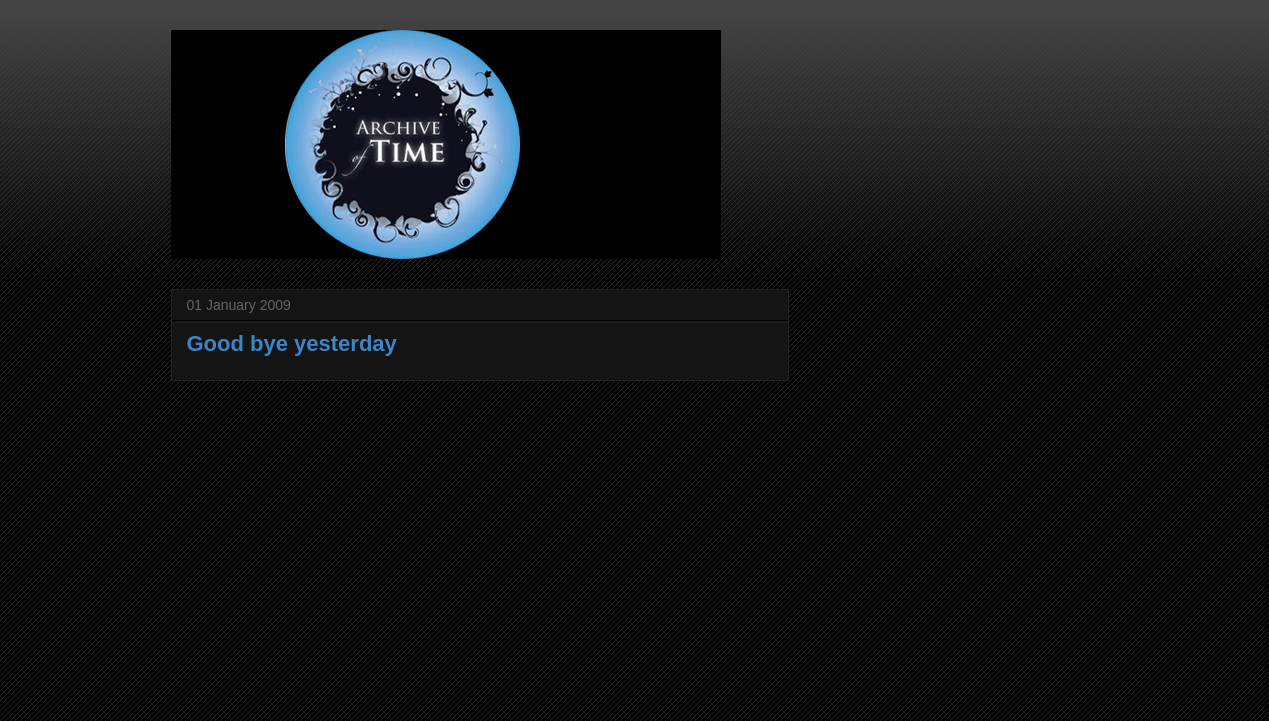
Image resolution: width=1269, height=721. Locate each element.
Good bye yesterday (292, 343)
